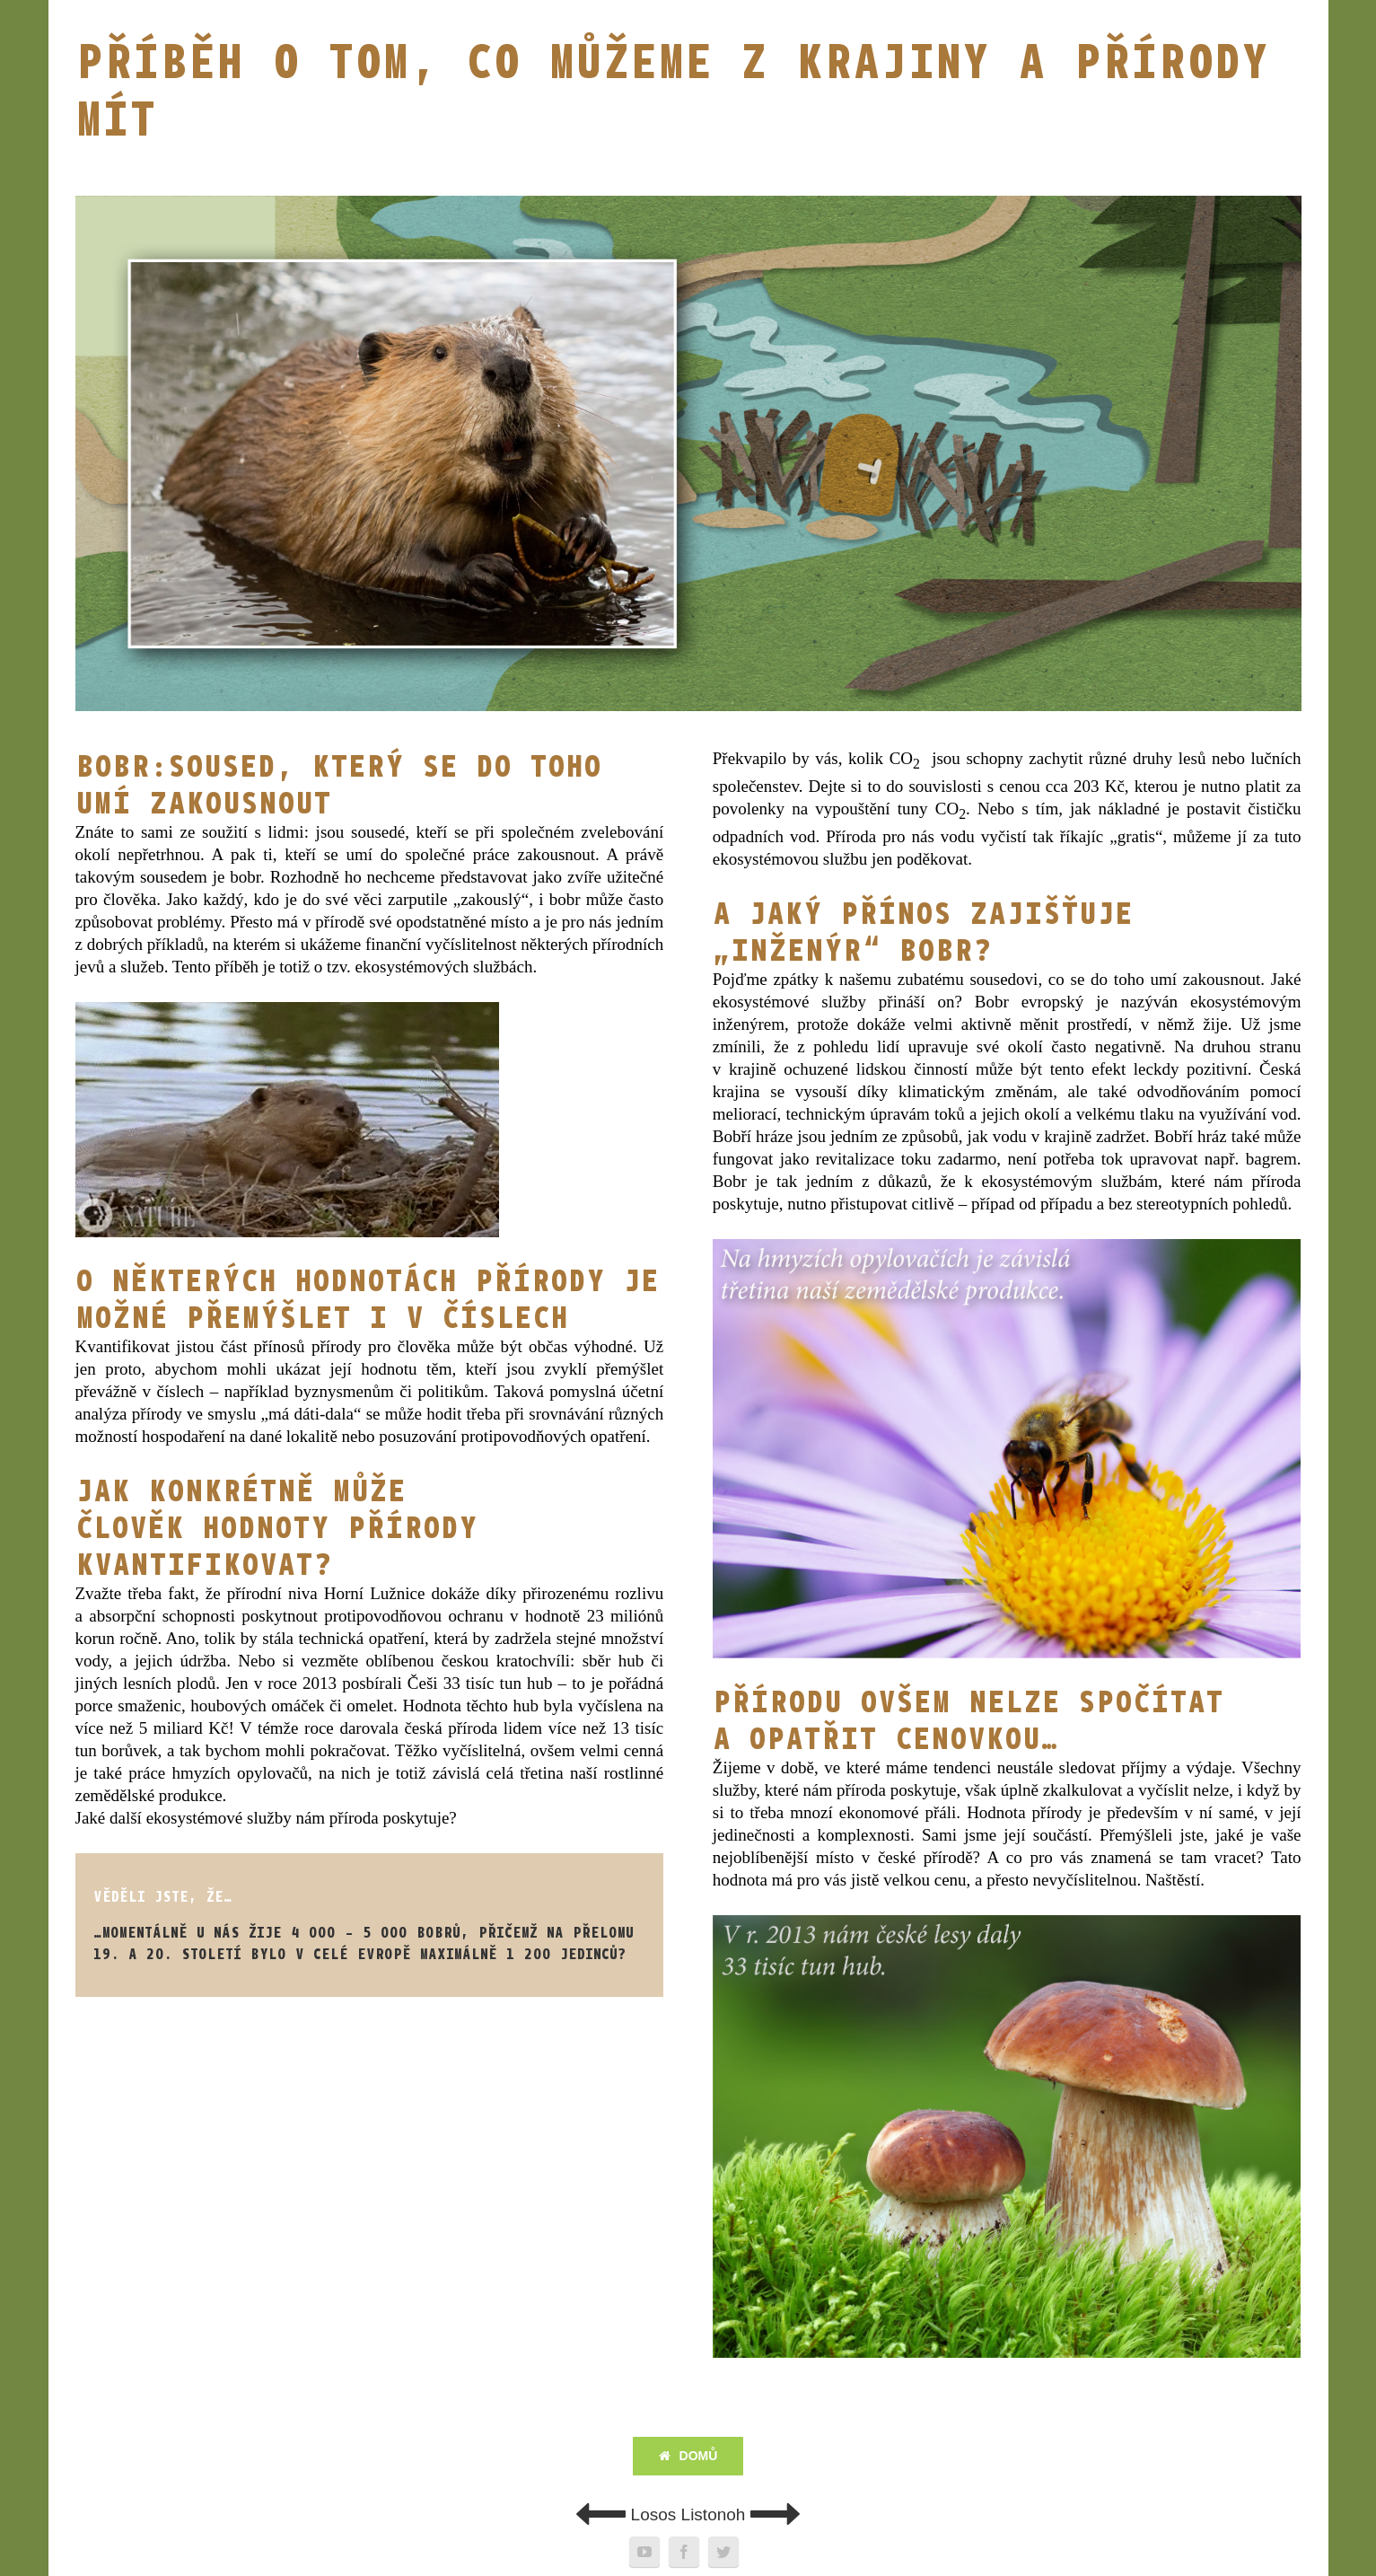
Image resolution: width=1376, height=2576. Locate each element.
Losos (625, 2514)
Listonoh (741, 2514)
